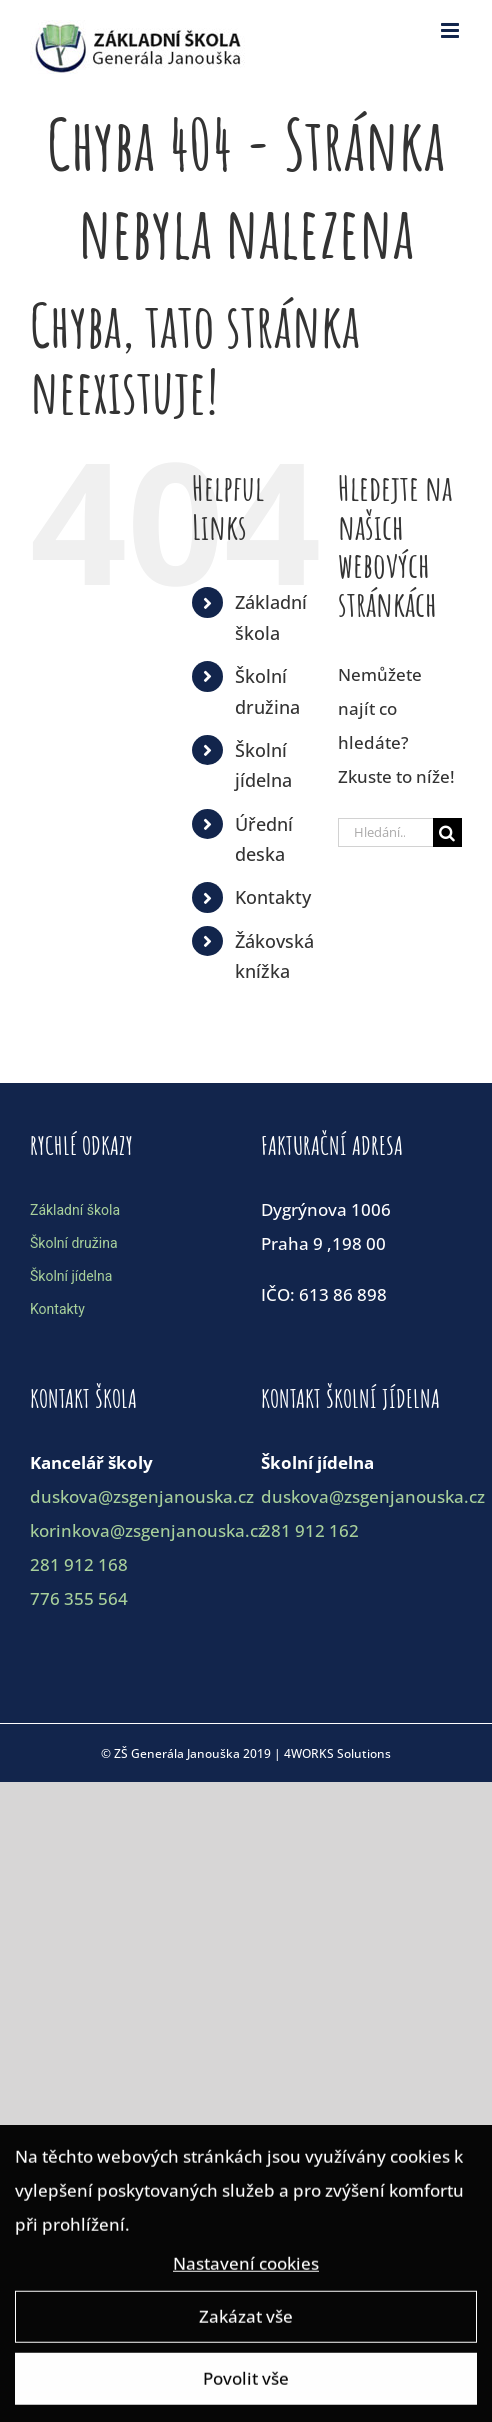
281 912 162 (310, 1530)
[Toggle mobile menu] (451, 30)
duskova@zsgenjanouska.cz (142, 1496)
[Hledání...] (385, 832)
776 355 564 (79, 1598)
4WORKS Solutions (337, 1753)
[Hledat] (447, 832)
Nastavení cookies (246, 2267)
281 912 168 (79, 1564)
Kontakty (273, 897)
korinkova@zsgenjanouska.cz (148, 1530)
